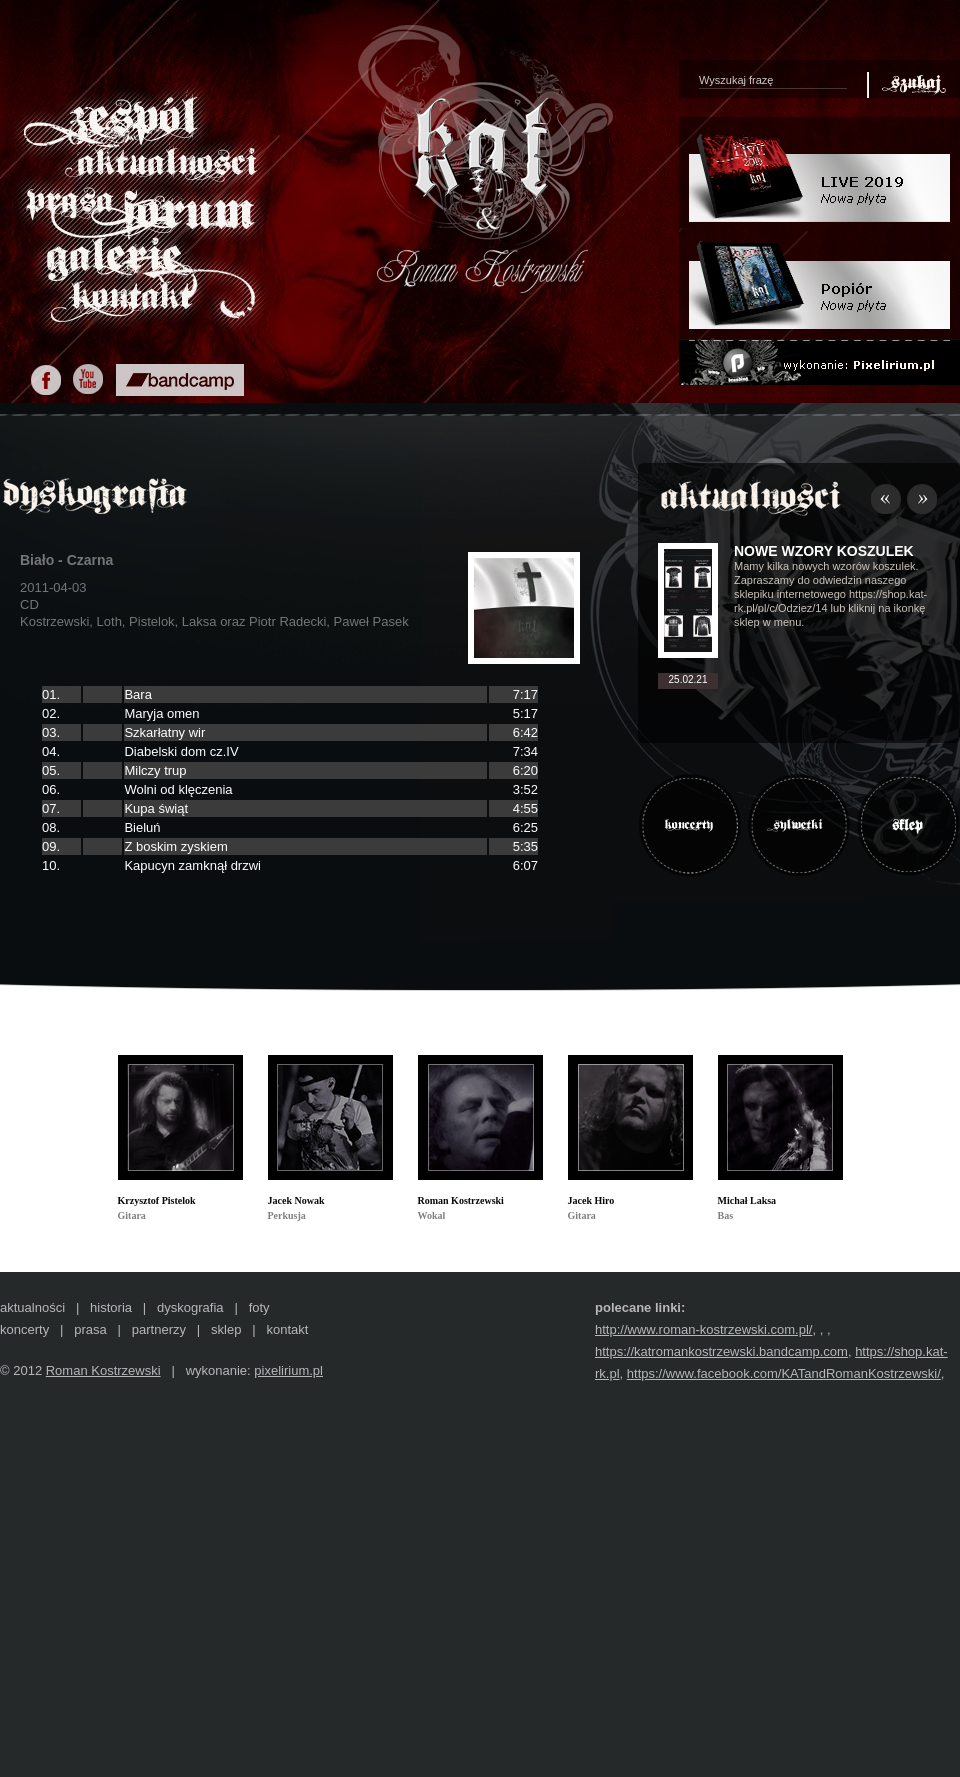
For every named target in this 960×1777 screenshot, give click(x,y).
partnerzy (159, 1329)
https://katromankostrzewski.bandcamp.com (721, 1351)
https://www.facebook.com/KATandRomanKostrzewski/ (784, 1373)
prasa (90, 1329)
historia (111, 1307)
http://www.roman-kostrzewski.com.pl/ (703, 1329)
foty (259, 1307)
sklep (226, 1329)
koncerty (24, 1329)
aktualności (32, 1307)
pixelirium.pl (288, 1370)
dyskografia (190, 1307)
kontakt (287, 1329)
